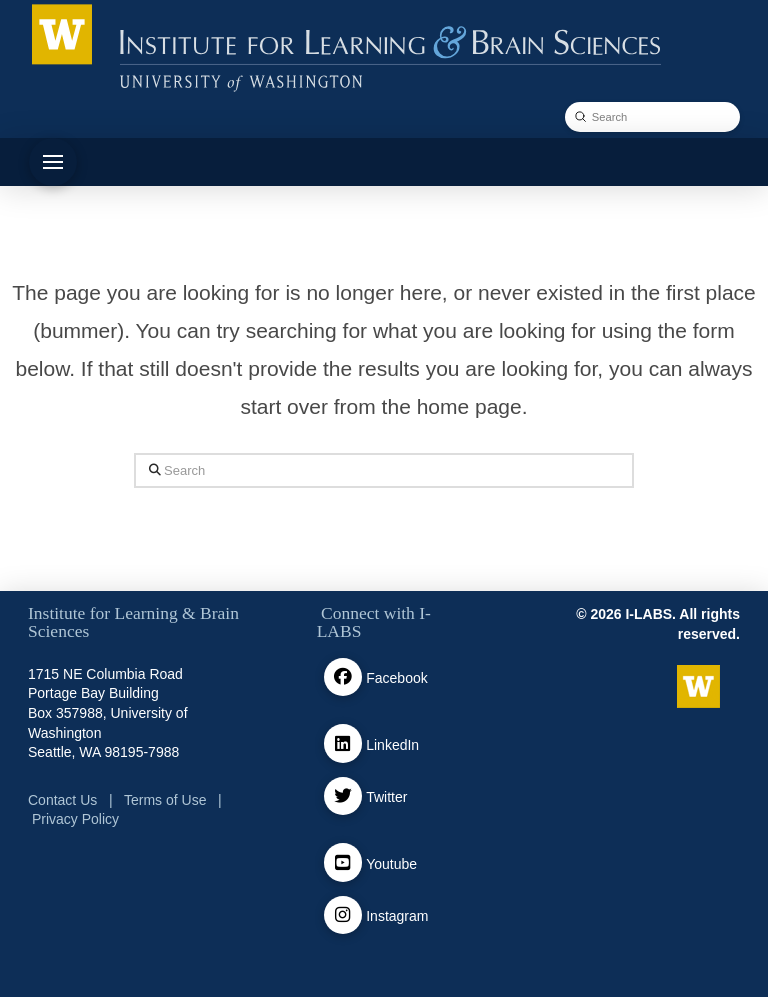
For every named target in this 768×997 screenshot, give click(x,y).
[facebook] (343, 677)
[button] (53, 162)
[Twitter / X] (343, 796)
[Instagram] (343, 915)
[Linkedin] (343, 743)
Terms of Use (165, 800)
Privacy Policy (75, 819)
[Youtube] (343, 862)
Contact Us (62, 800)
